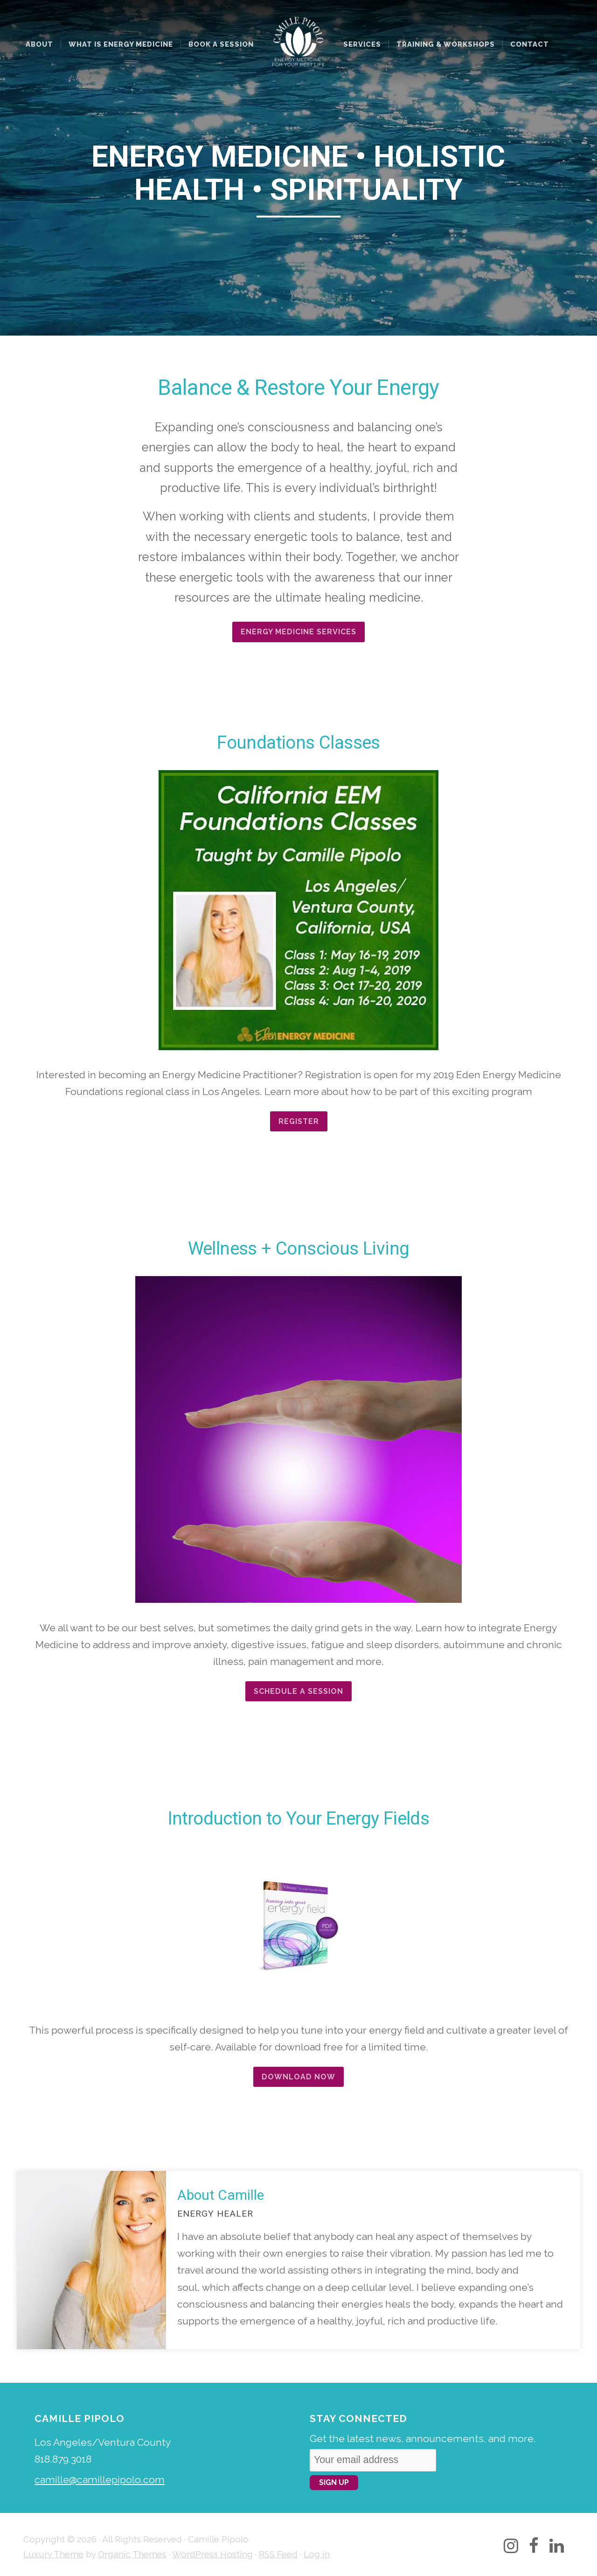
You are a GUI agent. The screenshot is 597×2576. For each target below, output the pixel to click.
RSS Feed (278, 2554)
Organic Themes (132, 2554)
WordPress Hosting (212, 2554)
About (39, 44)
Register (298, 1121)
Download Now (298, 2076)
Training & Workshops (445, 44)
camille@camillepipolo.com (100, 2479)
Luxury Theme (53, 2554)
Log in (317, 2554)
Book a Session (221, 44)
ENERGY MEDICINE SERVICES (298, 631)
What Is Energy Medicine (121, 44)
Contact (529, 44)
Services (362, 44)
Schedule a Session (298, 1691)
